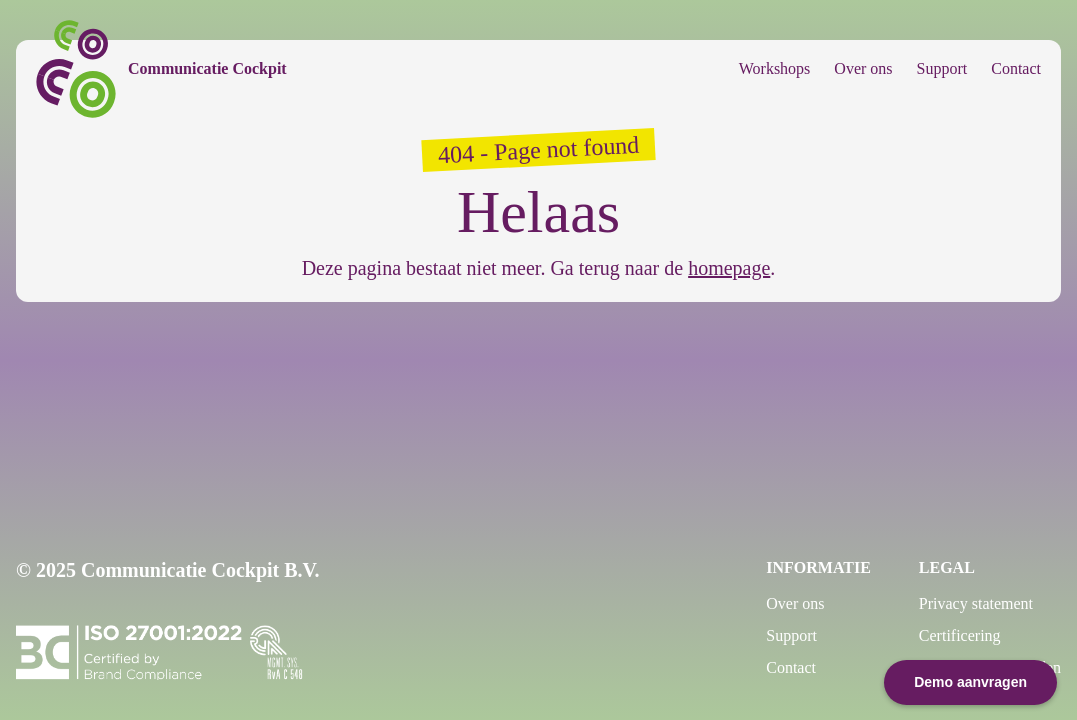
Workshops (775, 68)
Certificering (960, 635)
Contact (1016, 68)
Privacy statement (976, 603)
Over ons (863, 68)
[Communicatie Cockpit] (161, 69)
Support (942, 68)
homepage (729, 268)
